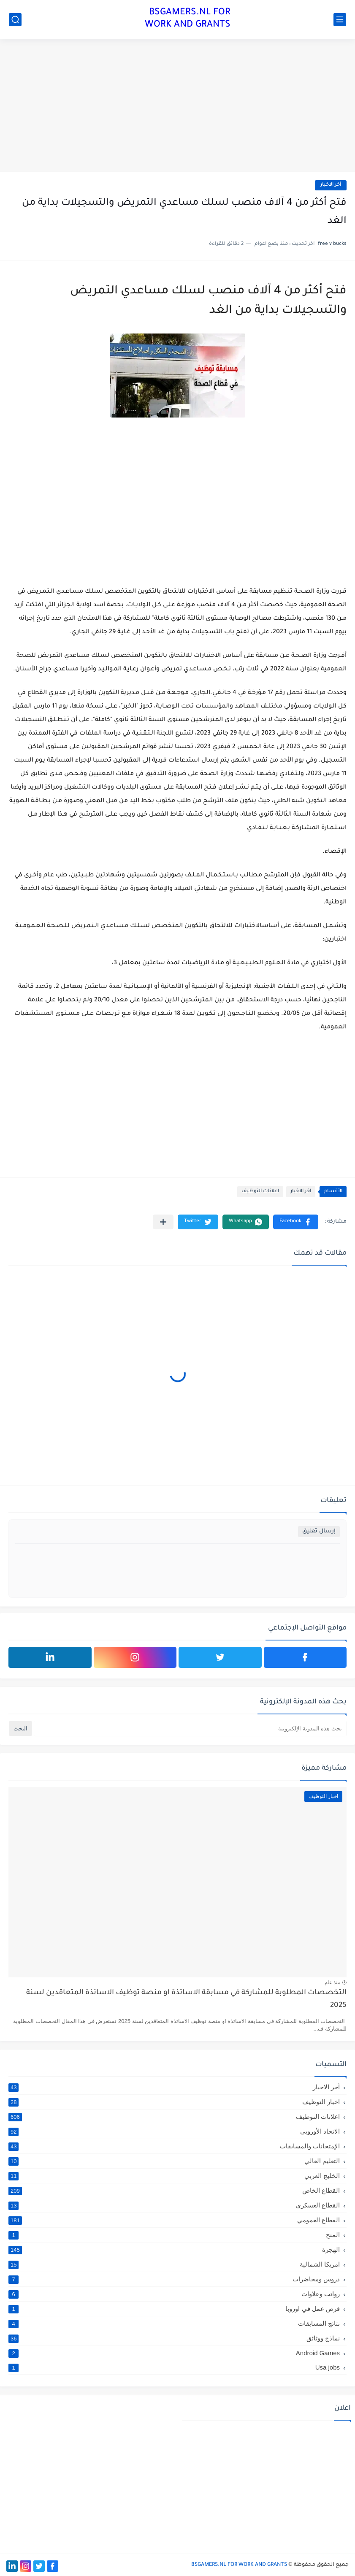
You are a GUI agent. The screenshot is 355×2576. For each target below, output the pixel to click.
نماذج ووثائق (174, 2338)
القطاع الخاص (174, 2190)
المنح (174, 2235)
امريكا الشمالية (174, 2264)
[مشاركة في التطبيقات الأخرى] (163, 1222)
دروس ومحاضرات (174, 2279)
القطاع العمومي (174, 2220)
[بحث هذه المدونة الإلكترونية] (190, 1728)
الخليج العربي (174, 2176)
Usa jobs (174, 2367)
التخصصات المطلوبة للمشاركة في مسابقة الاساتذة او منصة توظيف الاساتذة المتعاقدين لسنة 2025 (186, 1999)
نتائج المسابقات (174, 2323)
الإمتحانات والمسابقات (174, 2146)
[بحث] (15, 19)
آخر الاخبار (330, 185)
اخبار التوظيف (174, 2102)
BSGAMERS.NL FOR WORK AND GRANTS (187, 19)
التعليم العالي (174, 2161)
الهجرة (174, 2249)
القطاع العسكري (174, 2205)
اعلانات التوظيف (260, 1191)
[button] (295, 1222)
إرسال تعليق (319, 1531)
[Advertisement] (177, 106)
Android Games (174, 2352)
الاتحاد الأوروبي (174, 2131)
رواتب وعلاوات (174, 2294)
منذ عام (332, 1982)
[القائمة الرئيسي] (339, 19)
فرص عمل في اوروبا (174, 2309)
